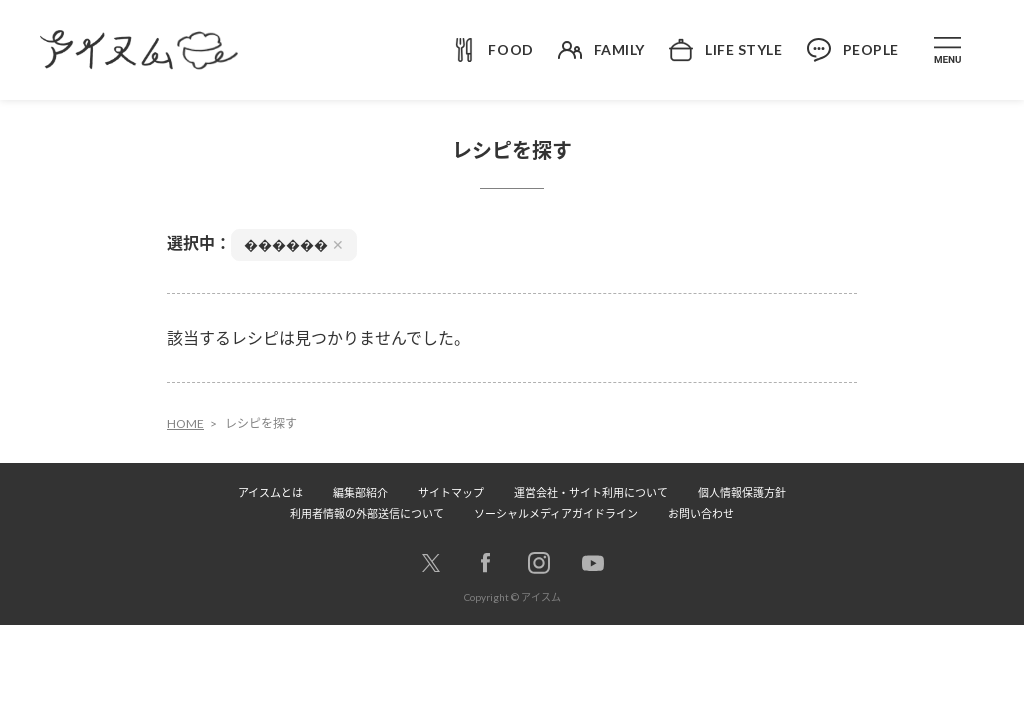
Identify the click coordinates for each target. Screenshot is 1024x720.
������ (294, 244)
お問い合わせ (701, 513)
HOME (185, 423)
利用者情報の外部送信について (367, 513)
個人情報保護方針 (742, 492)
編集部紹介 (360, 492)
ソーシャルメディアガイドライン (556, 513)
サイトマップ (451, 492)
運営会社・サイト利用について (591, 492)
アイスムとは (270, 492)
